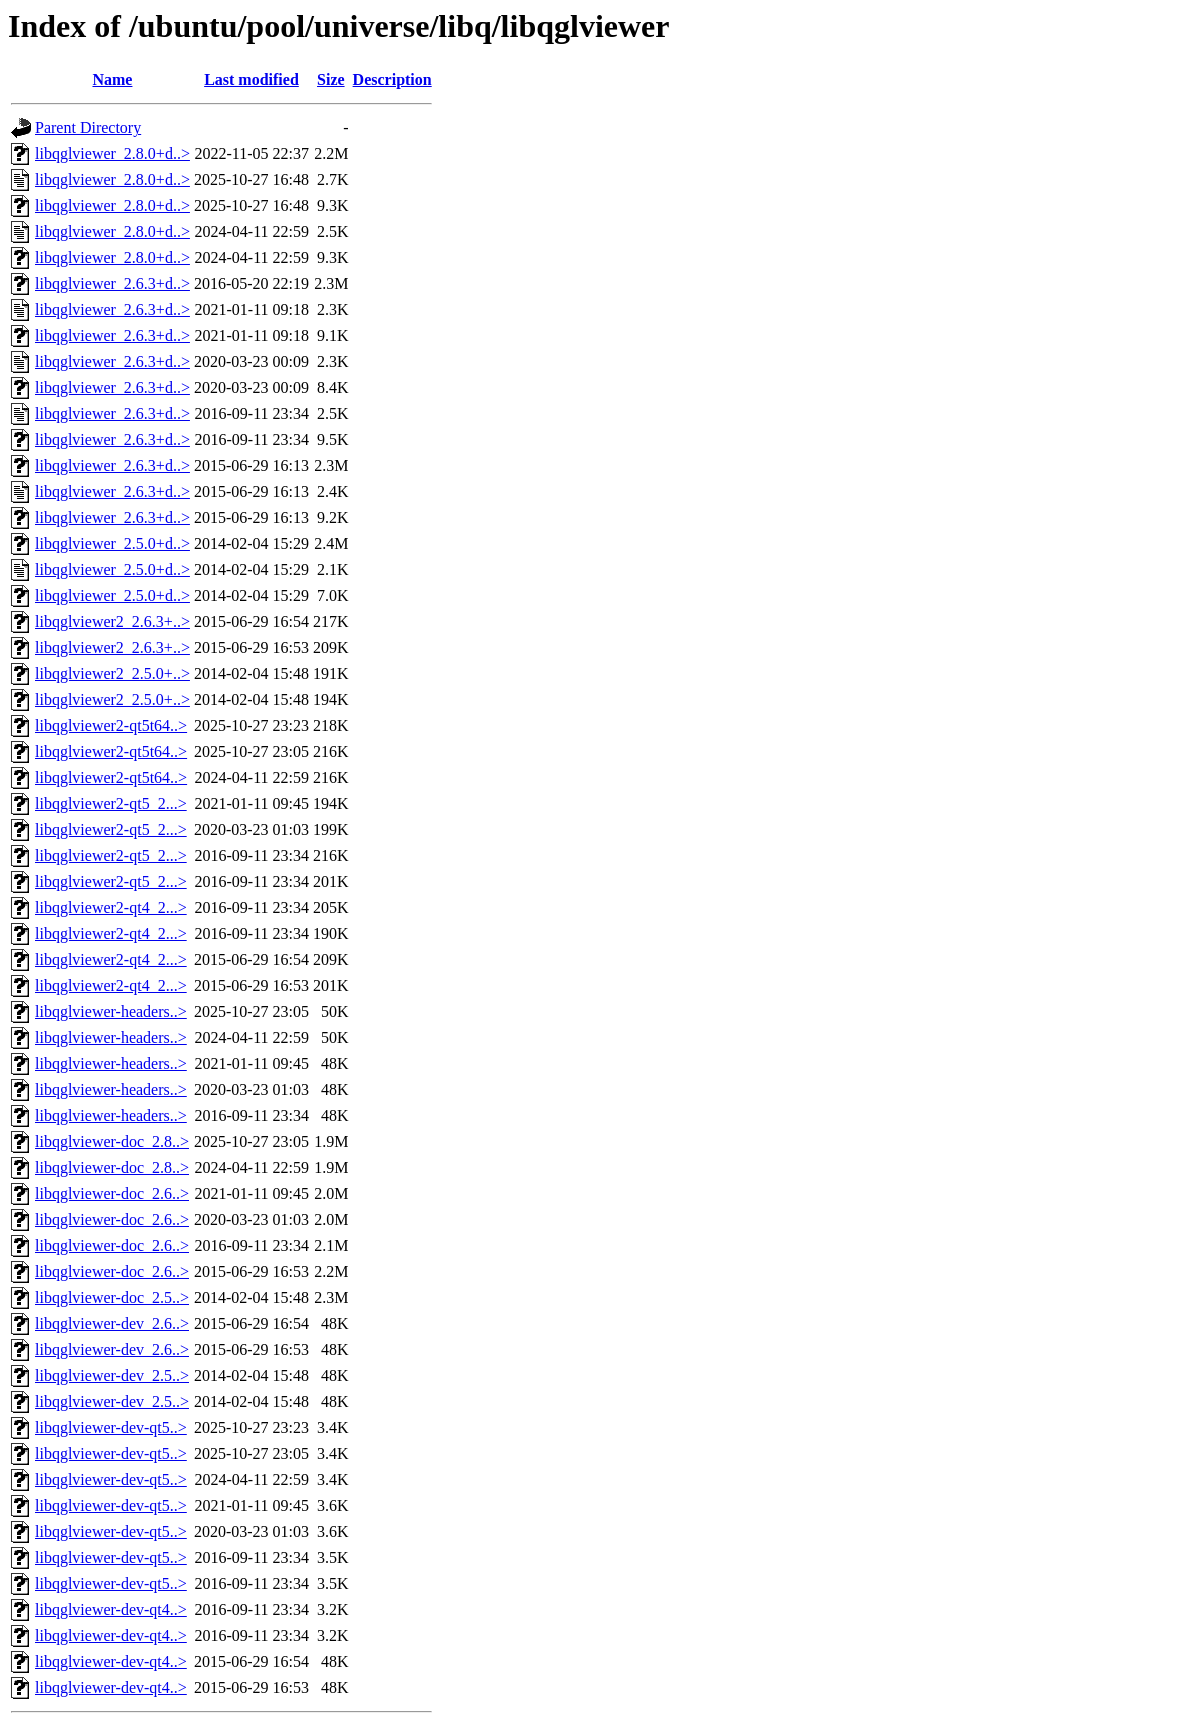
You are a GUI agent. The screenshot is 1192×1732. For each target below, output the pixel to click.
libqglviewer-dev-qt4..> (111, 1609)
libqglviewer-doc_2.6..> (112, 1193)
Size (331, 79)
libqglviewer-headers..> (111, 1011)
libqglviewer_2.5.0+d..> (112, 543)
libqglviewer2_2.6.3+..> (112, 621)
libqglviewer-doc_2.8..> (112, 1141)
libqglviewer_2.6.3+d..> (112, 283)
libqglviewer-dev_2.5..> (112, 1375)
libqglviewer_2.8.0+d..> (112, 153)
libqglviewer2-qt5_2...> (111, 803)
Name (112, 79)
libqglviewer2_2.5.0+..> (112, 673)
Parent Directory (88, 127)
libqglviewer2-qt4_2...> (111, 907)
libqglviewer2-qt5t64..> (111, 725)
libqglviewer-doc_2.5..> (112, 1297)
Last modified (251, 79)
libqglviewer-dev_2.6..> (112, 1323)
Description (392, 79)
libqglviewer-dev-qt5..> (111, 1427)
